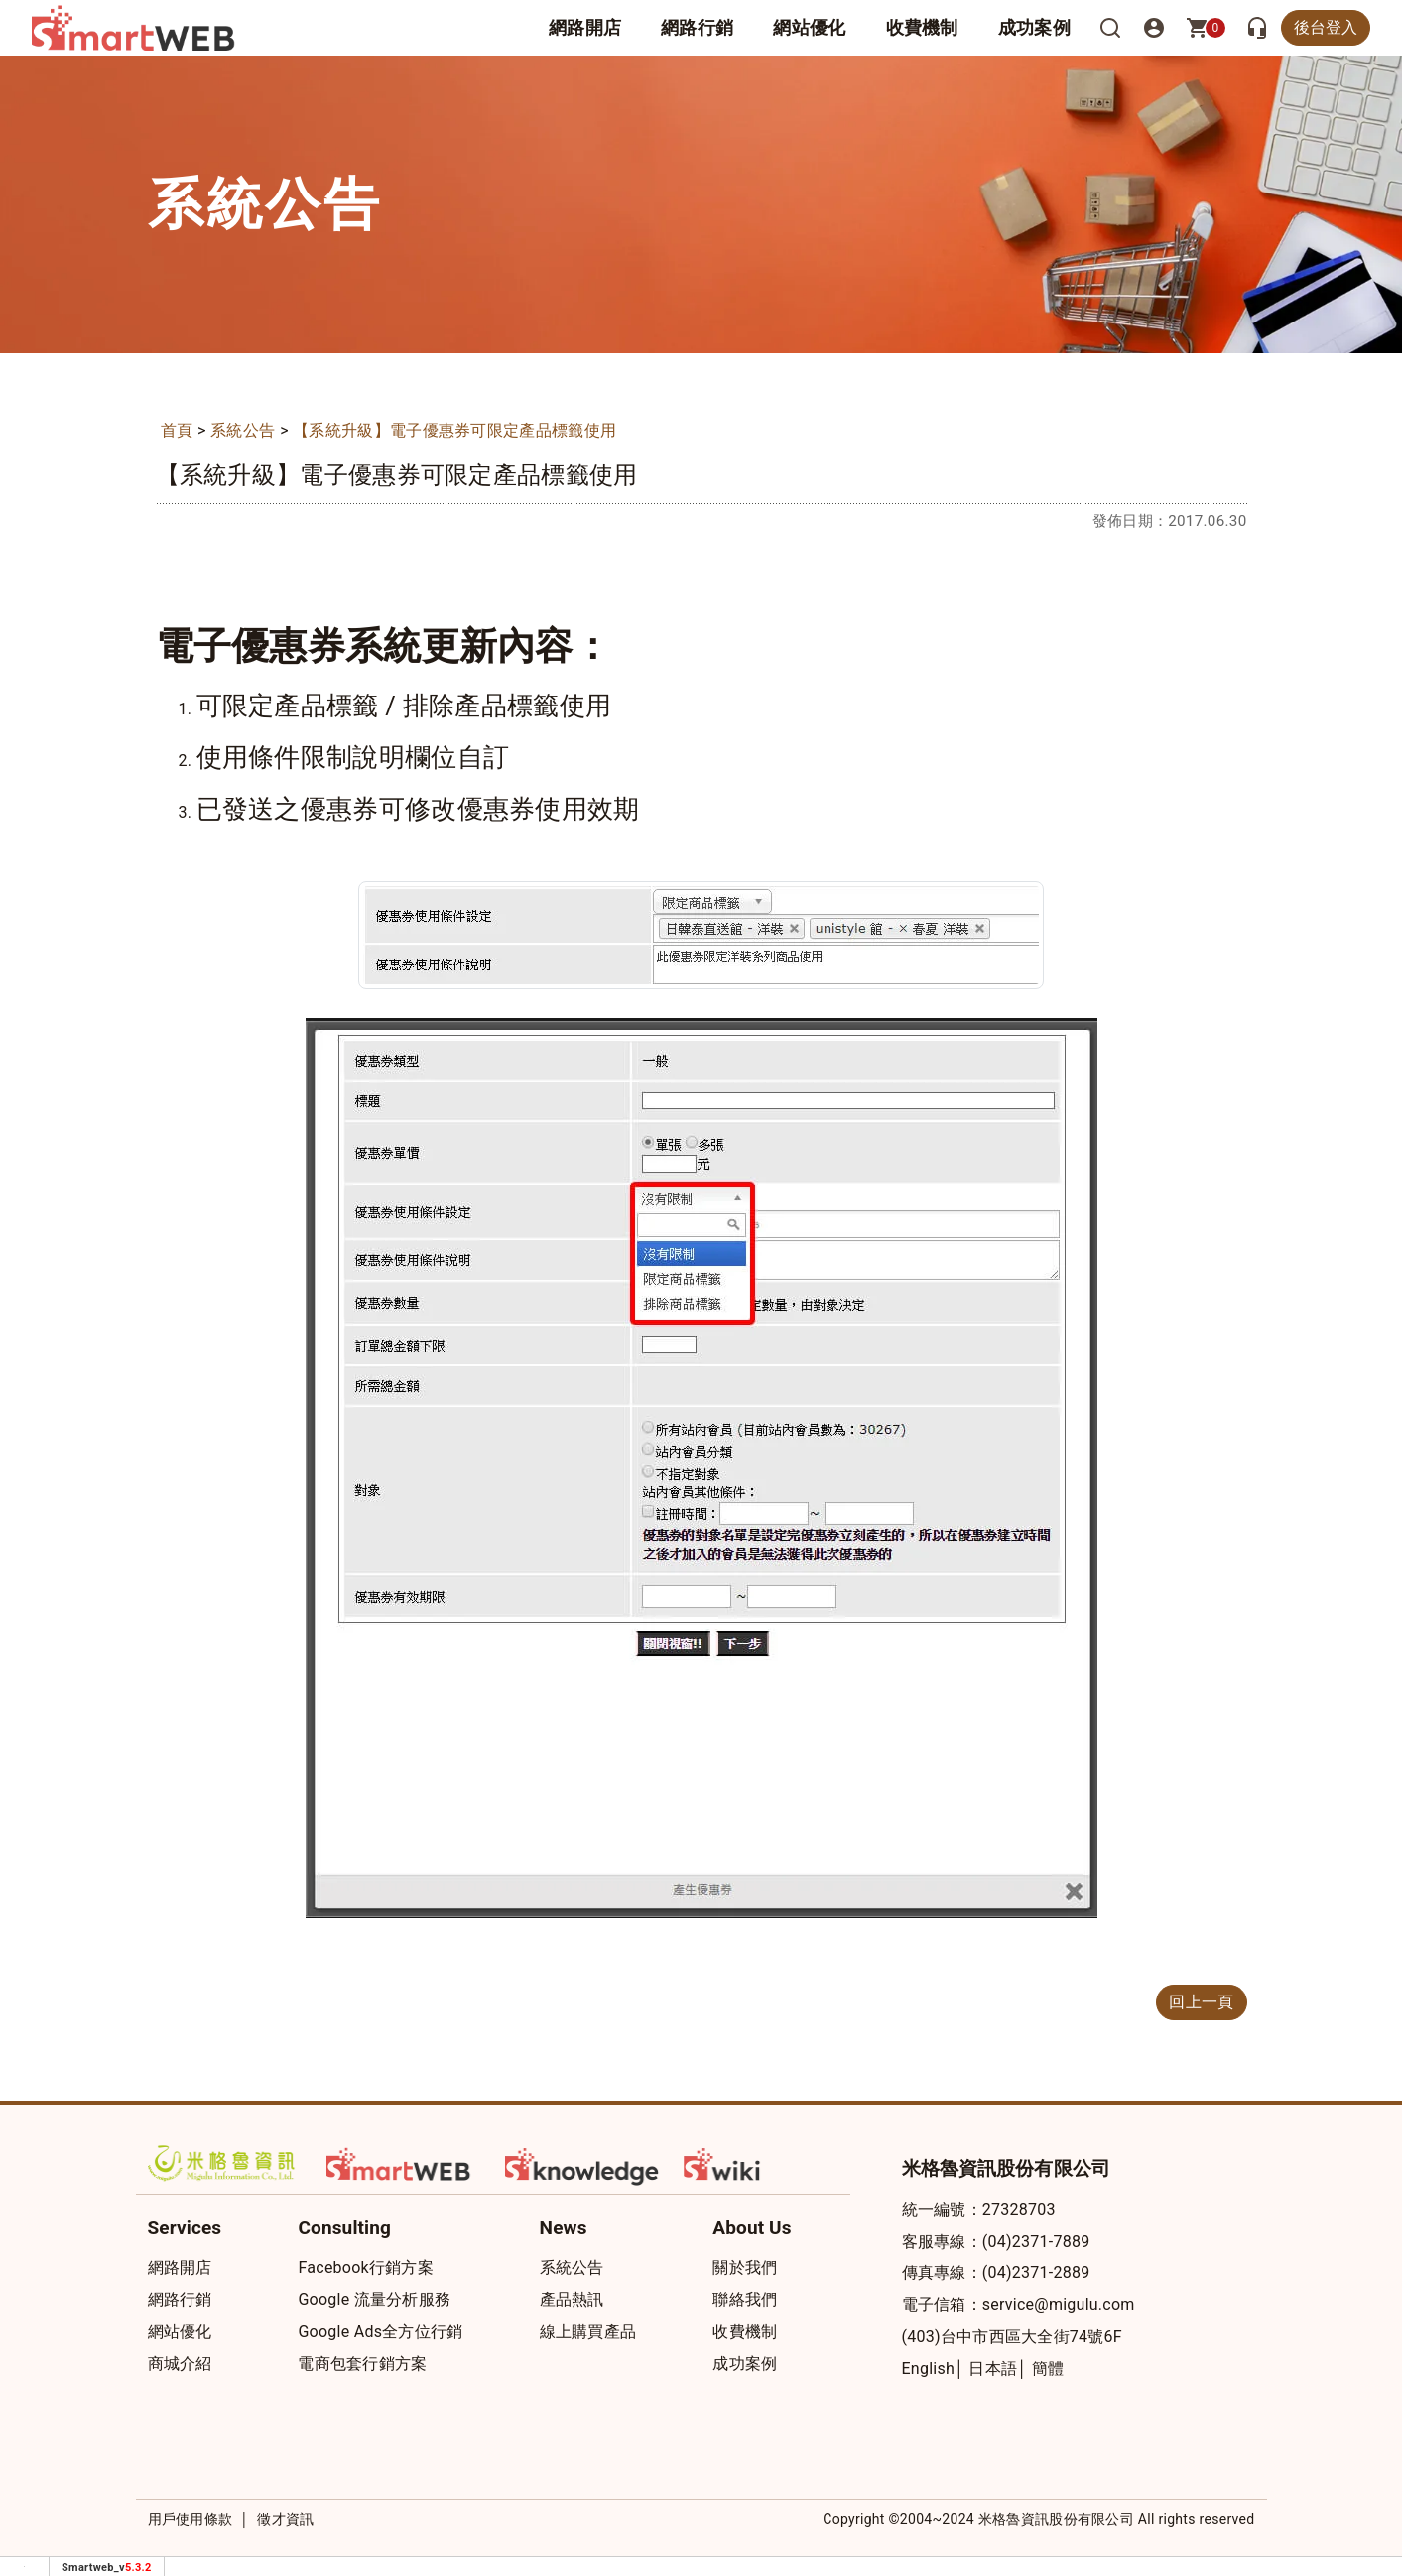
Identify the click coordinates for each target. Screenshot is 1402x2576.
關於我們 (744, 2267)
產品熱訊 (572, 2299)
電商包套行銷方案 (362, 2363)
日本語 (992, 2368)
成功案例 (1034, 27)
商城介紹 (180, 2363)
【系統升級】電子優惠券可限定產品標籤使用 (454, 430)
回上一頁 (1201, 2002)
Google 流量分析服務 (374, 2299)
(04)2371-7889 (1036, 2241)
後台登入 (1325, 27)
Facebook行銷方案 (365, 2267)
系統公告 (242, 430)
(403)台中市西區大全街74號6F (1012, 2336)
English (929, 2368)
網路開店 (180, 2267)
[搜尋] (1110, 28)
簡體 (1048, 2368)
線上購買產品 (588, 2331)
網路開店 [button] (585, 27)
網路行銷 (697, 27)
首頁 (177, 430)
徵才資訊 (285, 2519)
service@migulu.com (1058, 2304)
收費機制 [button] (922, 27)
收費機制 (744, 2331)
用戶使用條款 (190, 2519)
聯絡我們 (744, 2299)
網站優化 (809, 27)
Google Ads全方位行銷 (380, 2331)
